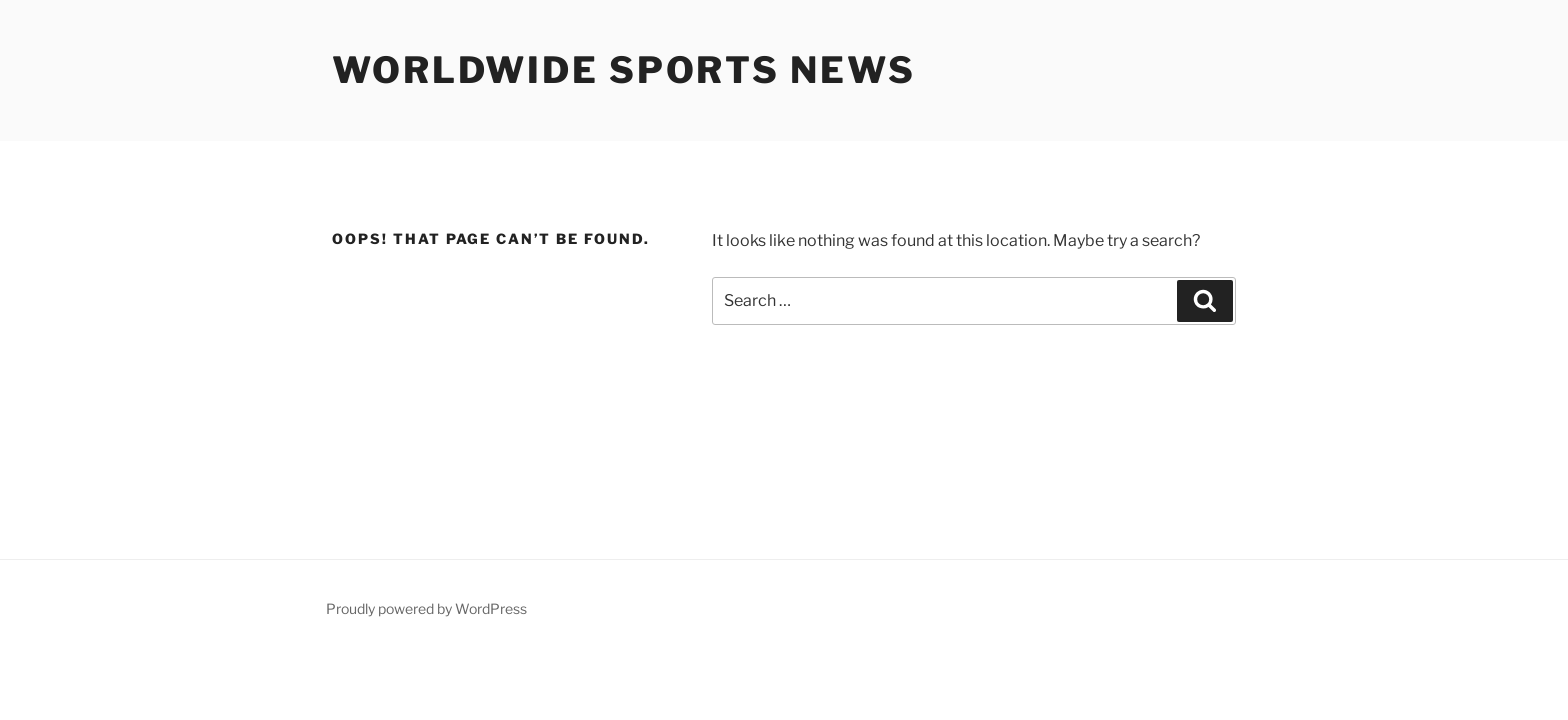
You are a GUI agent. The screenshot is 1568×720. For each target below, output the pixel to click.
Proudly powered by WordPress (426, 608)
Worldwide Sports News (623, 70)
